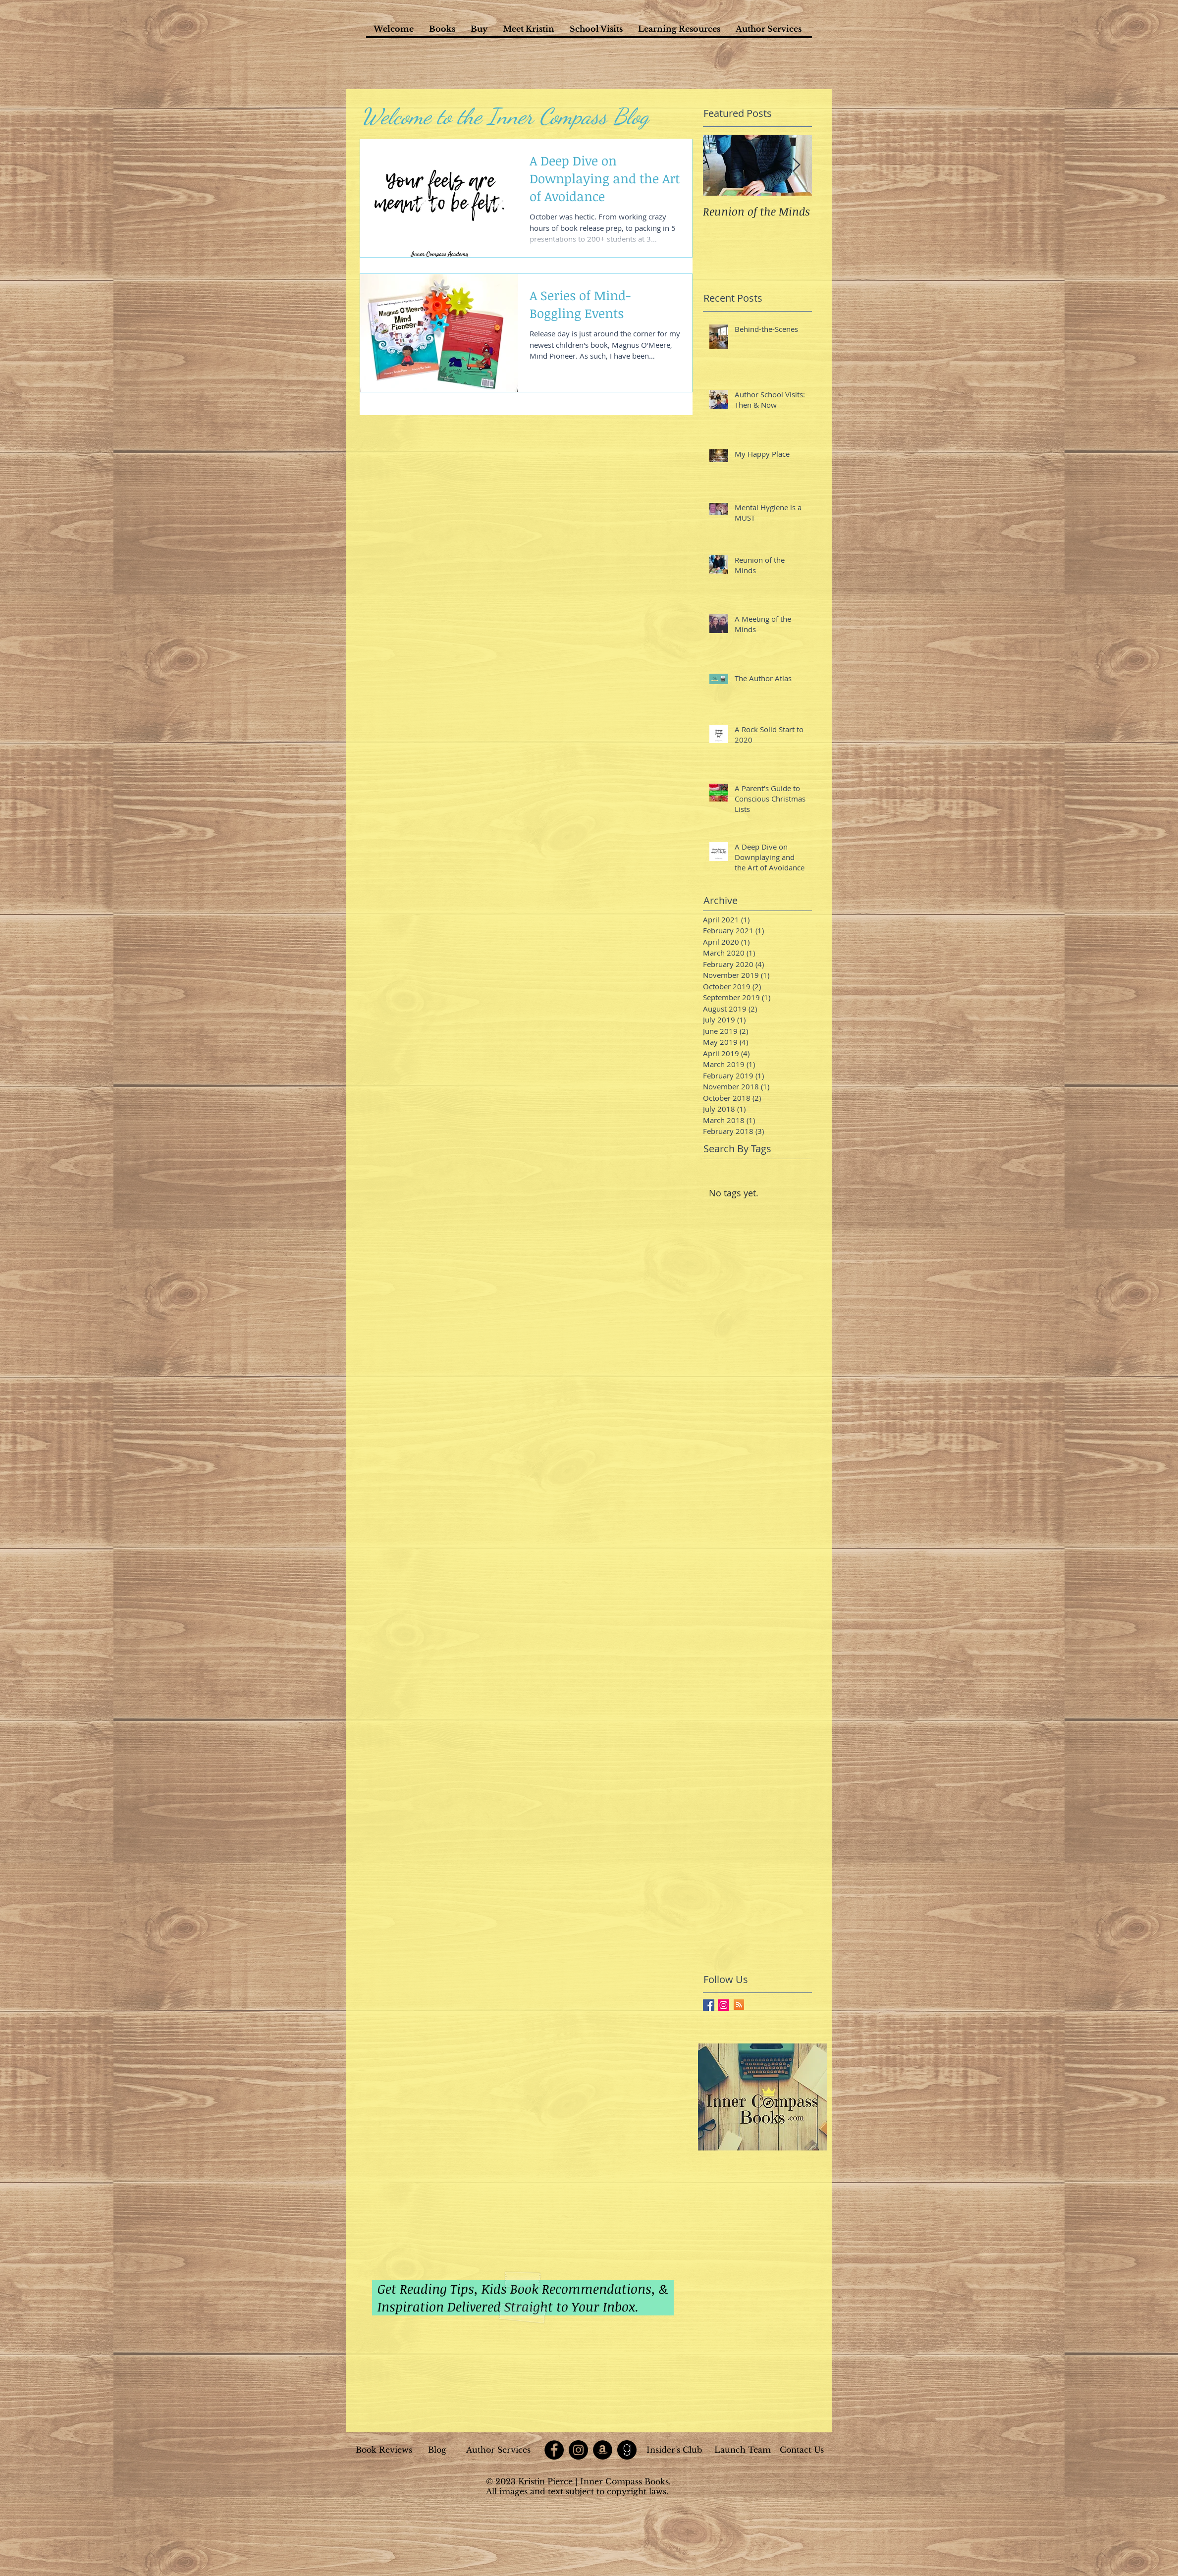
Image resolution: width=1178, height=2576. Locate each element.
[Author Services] (498, 2450)
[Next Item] (796, 165)
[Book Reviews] (383, 2450)
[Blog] (437, 2450)
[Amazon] (602, 2450)
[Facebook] (554, 2450)
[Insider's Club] (674, 2450)
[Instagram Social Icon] (723, 2005)
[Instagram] (578, 2450)
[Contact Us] (802, 2450)
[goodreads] (627, 2450)
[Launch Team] (742, 2450)
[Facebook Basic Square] (708, 2005)
